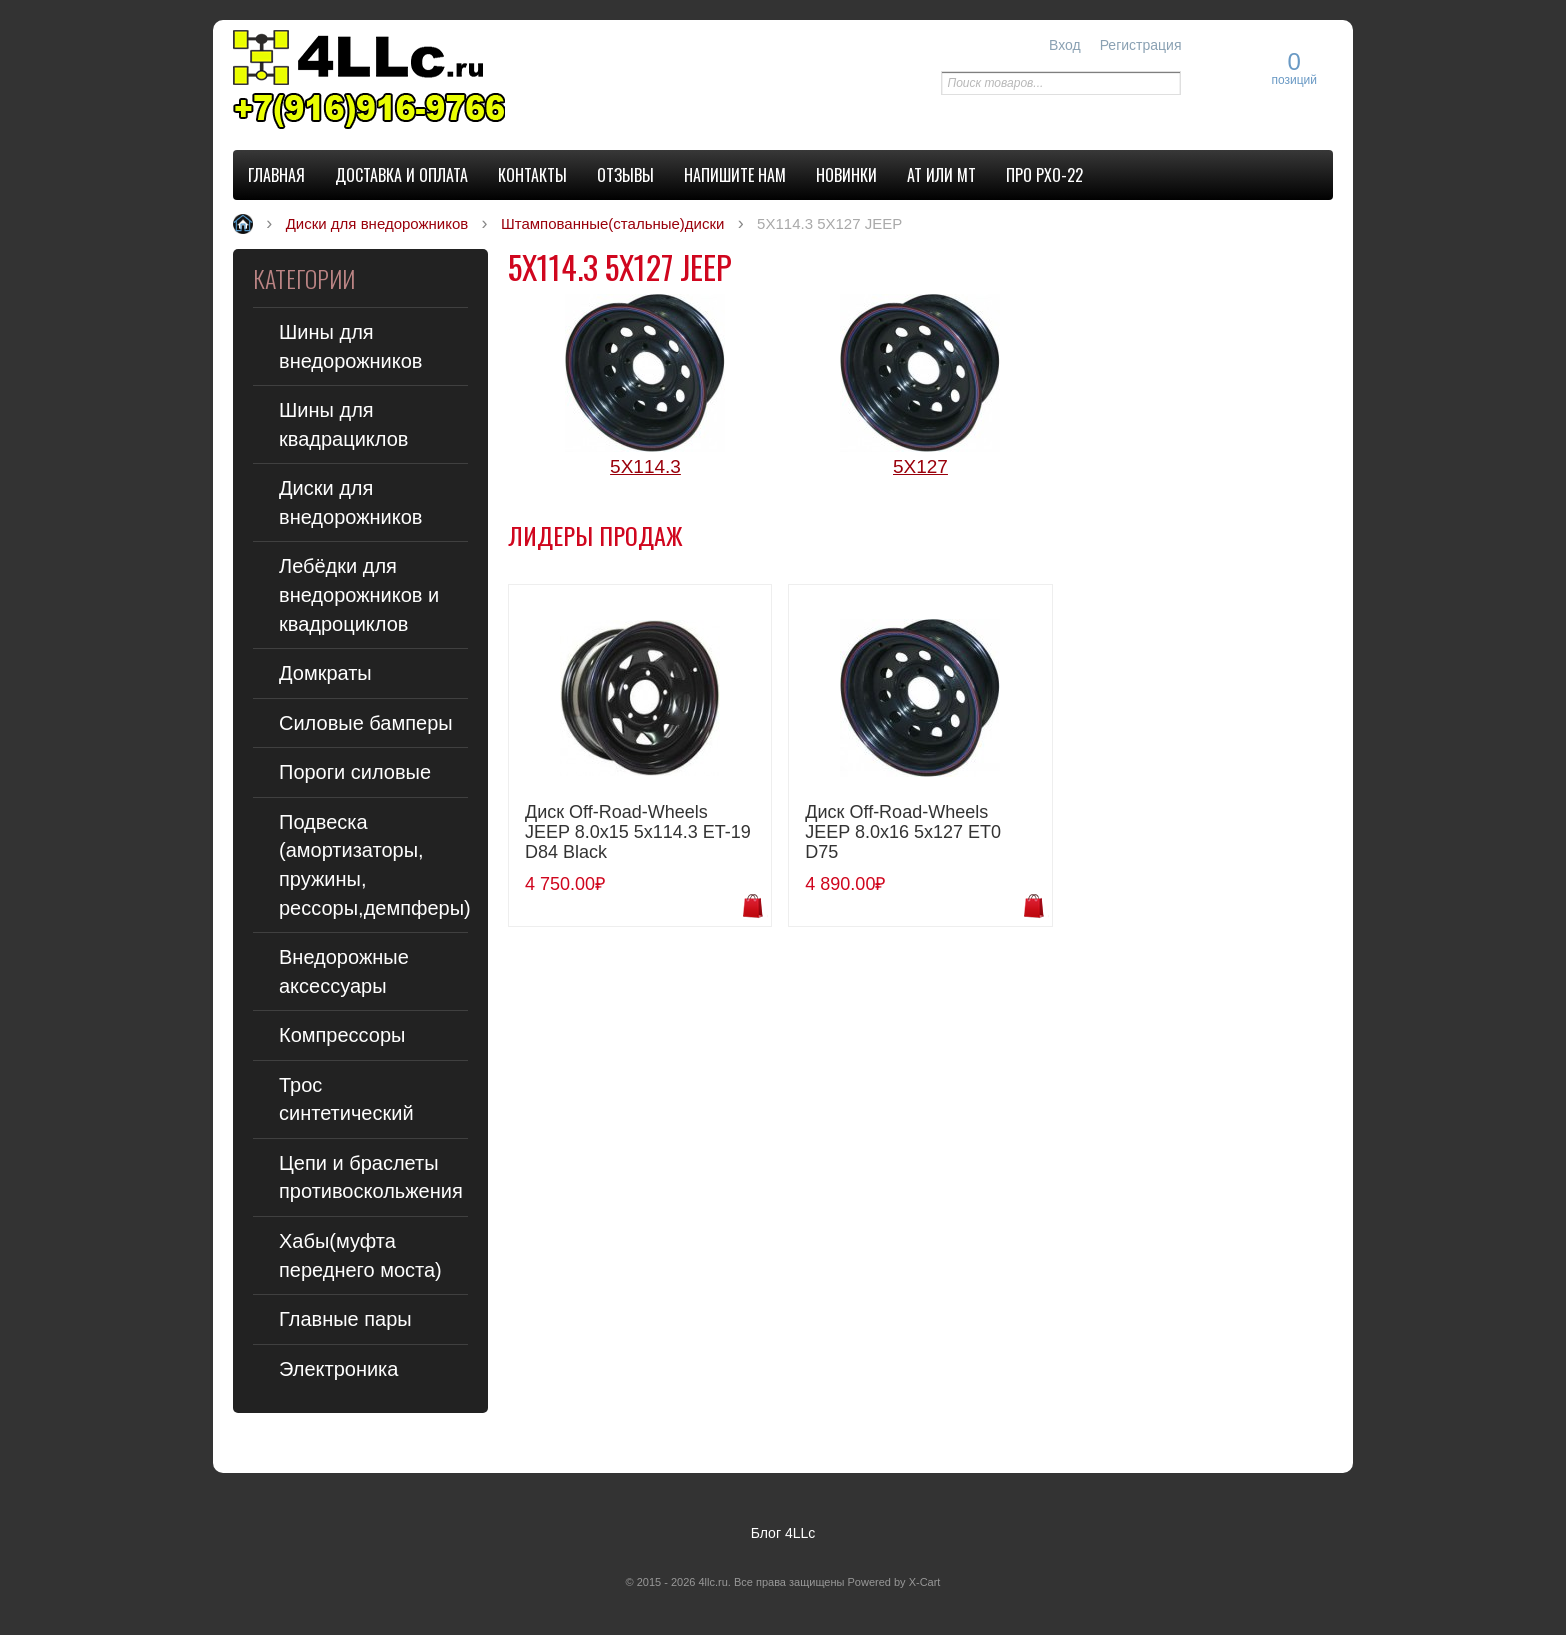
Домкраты (325, 673)
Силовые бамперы (366, 723)
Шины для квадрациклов (343, 424)
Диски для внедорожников (351, 502)
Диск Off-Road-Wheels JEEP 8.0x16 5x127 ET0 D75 (903, 832)
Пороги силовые (355, 772)
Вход (1065, 45)
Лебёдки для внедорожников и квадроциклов (359, 594)
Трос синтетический (346, 1099)
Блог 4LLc (783, 1533)
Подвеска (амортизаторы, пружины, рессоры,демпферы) (373, 865)
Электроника (338, 1369)
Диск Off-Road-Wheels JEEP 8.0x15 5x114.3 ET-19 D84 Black (638, 832)
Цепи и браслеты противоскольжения (371, 1177)
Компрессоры (342, 1035)
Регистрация (1141, 45)
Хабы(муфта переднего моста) (360, 1255)
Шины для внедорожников (351, 346)
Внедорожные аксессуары (344, 971)
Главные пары (345, 1319)
